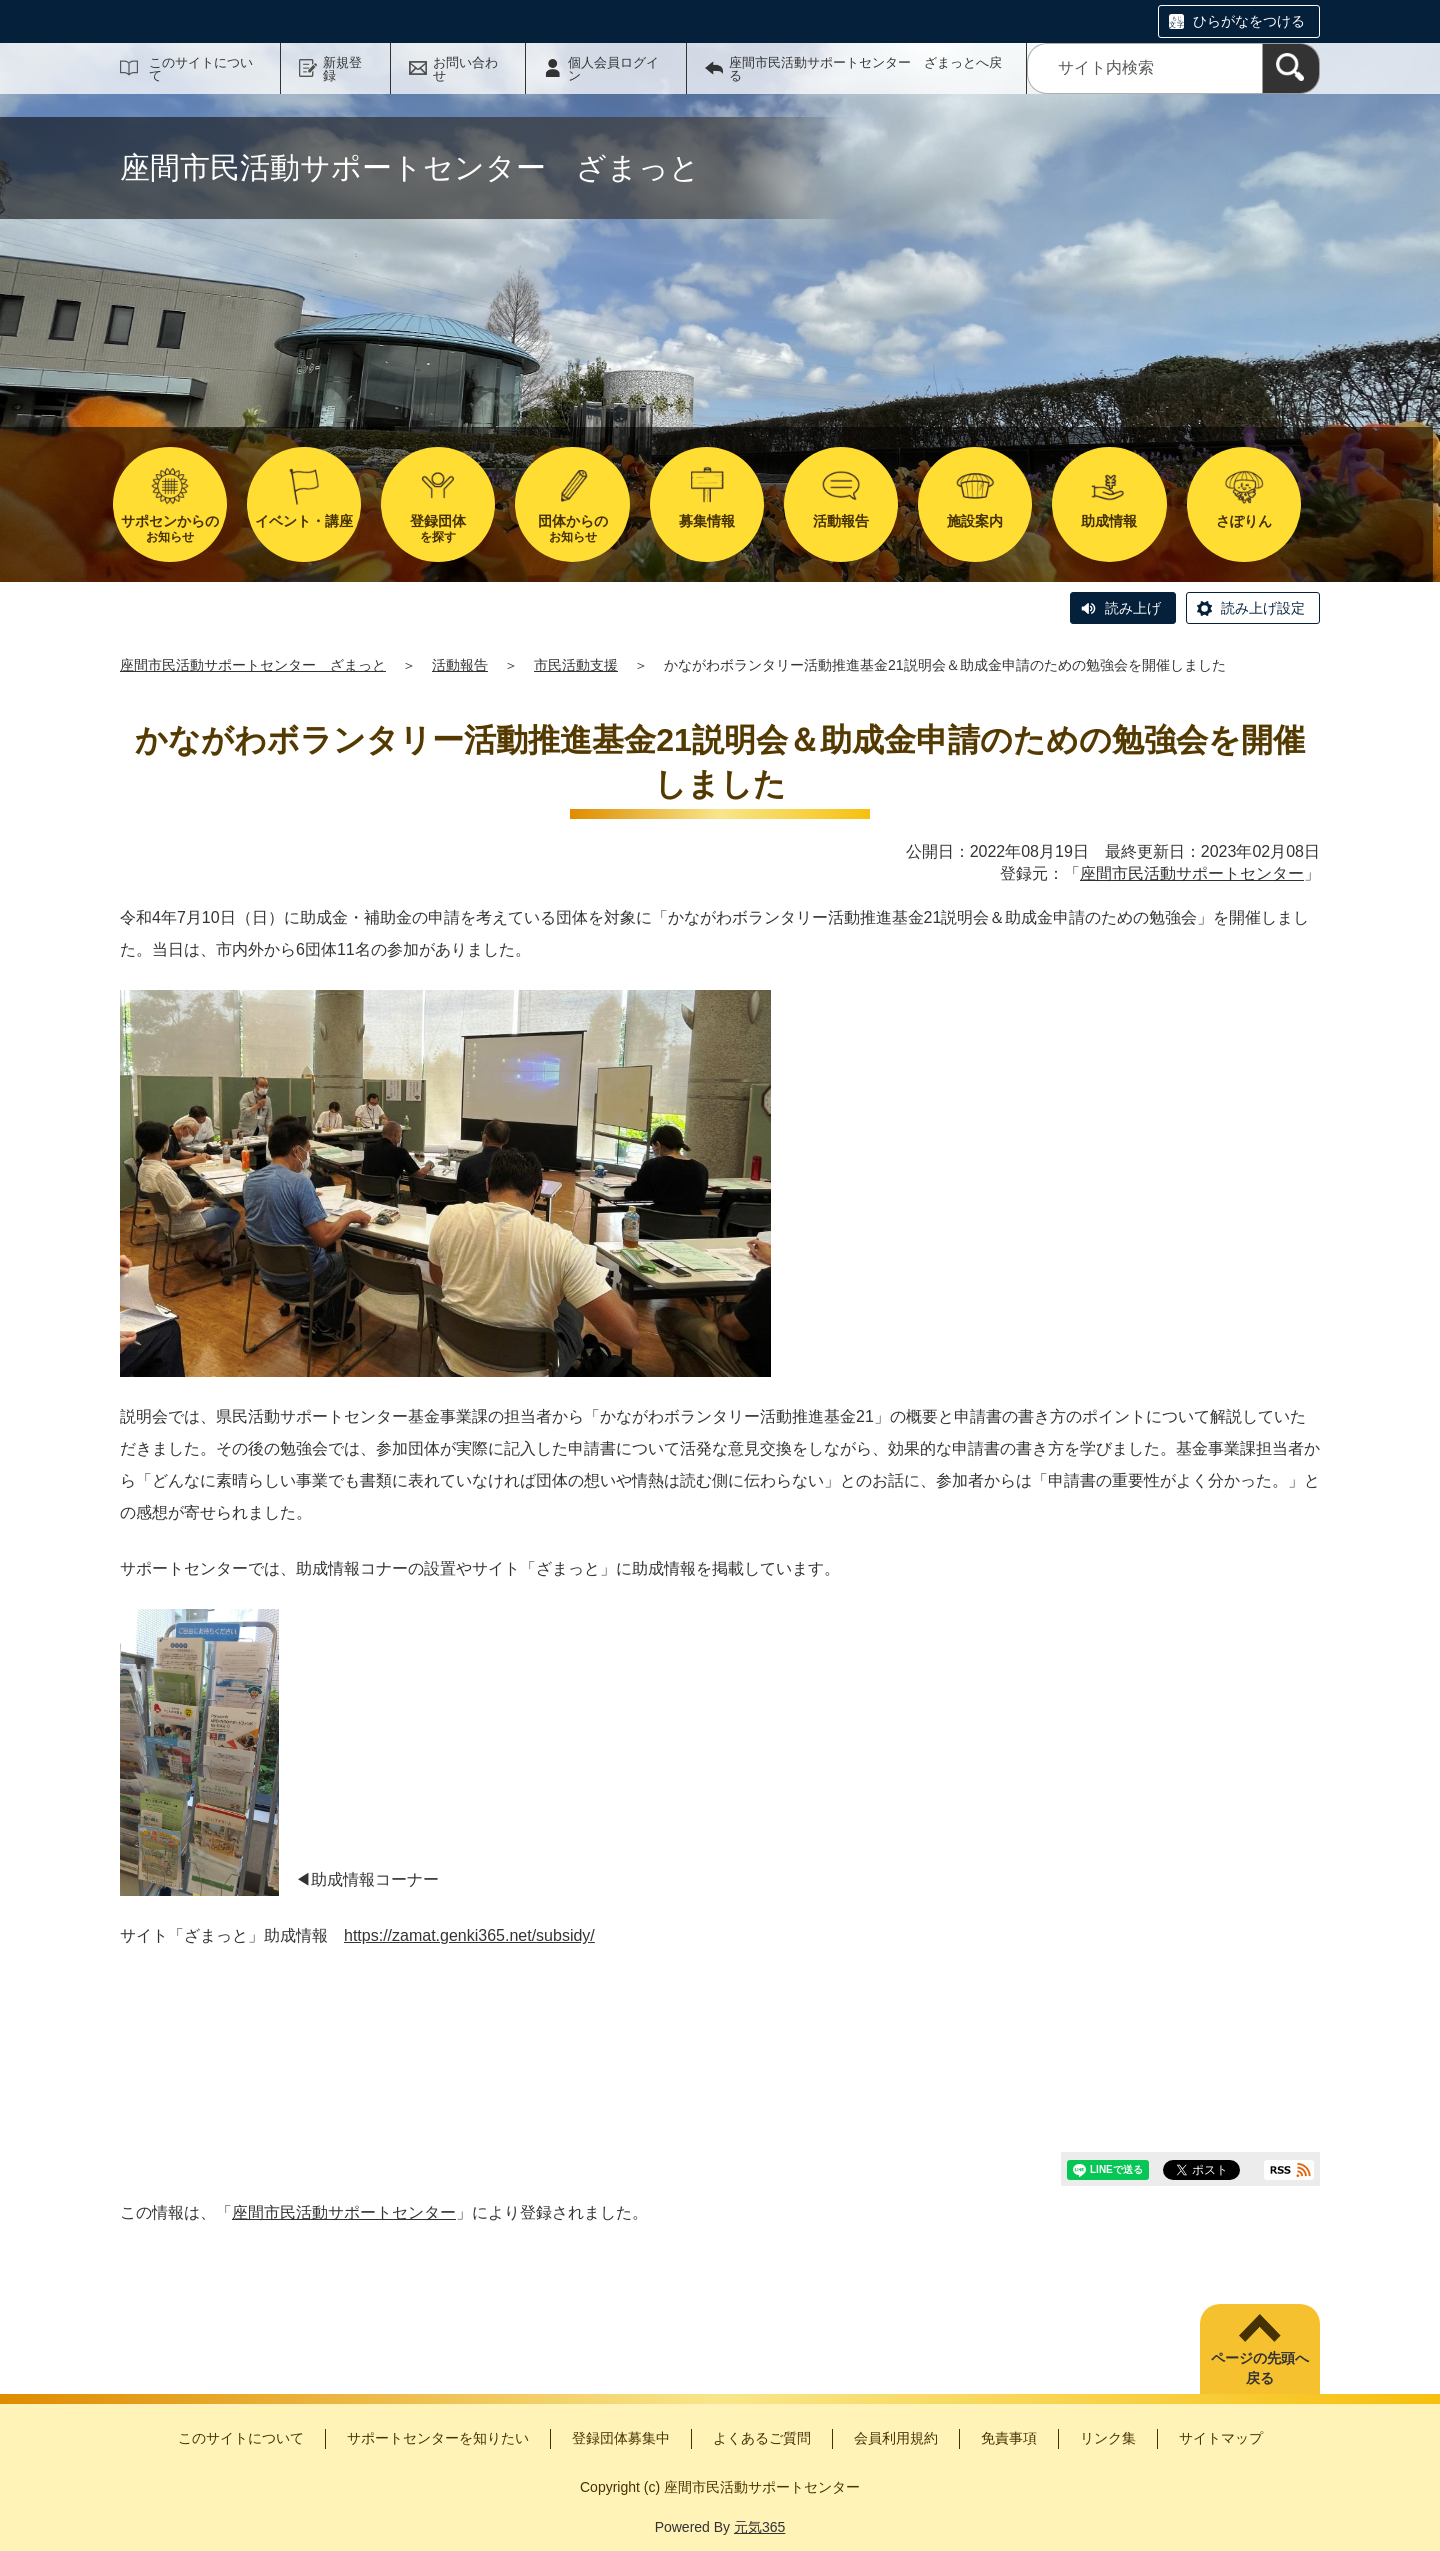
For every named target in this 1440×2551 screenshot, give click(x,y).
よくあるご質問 (762, 2438)
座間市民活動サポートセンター (1192, 873)
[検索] (1291, 68)
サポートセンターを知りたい (438, 2438)
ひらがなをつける (1249, 21)
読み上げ (1133, 608)
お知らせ (170, 528)
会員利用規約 (896, 2438)
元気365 (759, 2527)
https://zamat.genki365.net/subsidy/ (469, 1935)
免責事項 (1009, 2438)
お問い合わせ (465, 69)
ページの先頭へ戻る (1260, 2368)
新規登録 (342, 69)
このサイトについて (201, 69)
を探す (438, 528)
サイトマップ (1221, 2438)
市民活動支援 (576, 665)
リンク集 (1108, 2438)
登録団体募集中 (621, 2438)
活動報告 (460, 665)
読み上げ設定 (1263, 608)
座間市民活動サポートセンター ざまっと (253, 665)
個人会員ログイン (613, 69)
